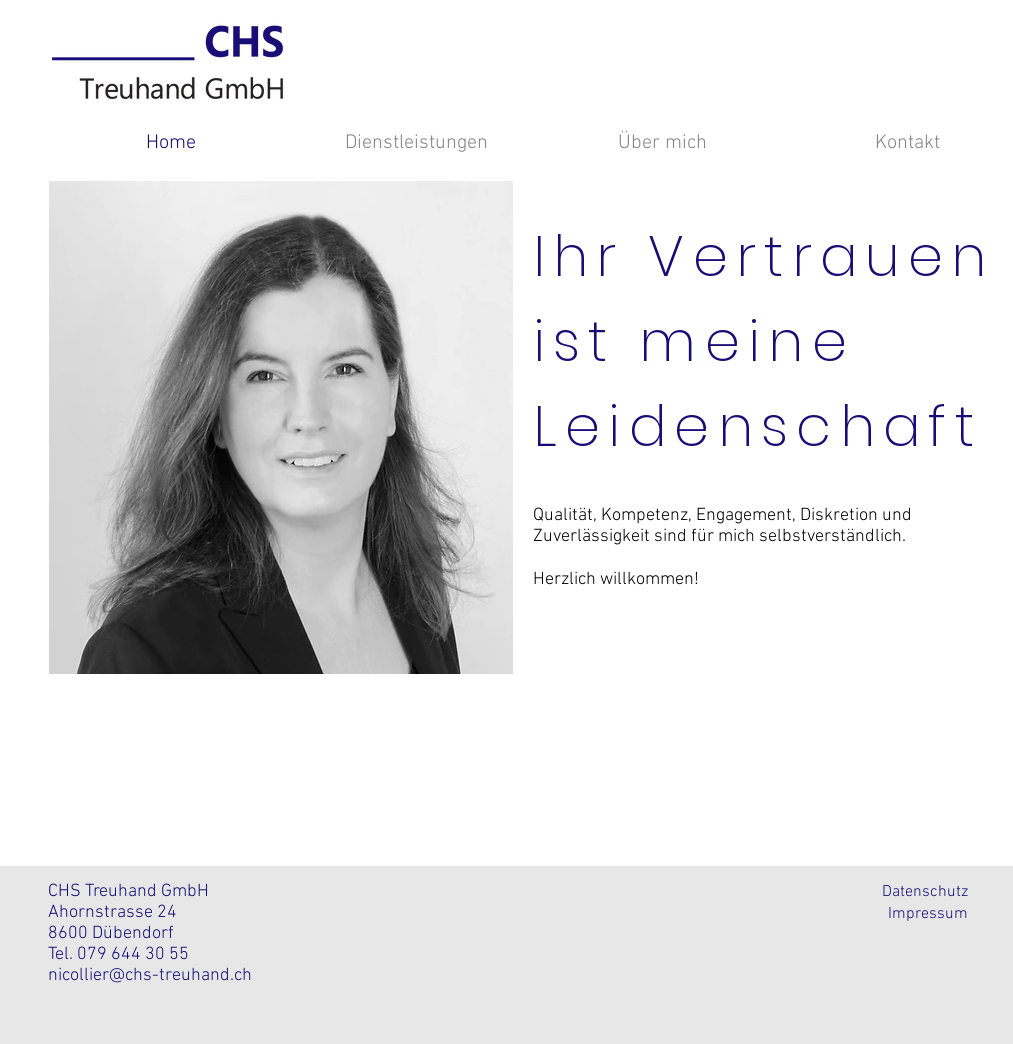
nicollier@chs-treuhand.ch (150, 975)
